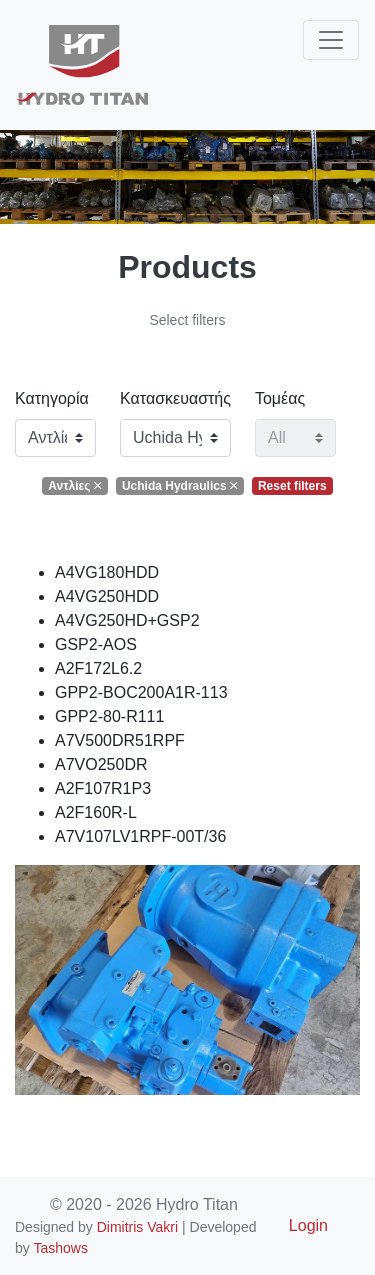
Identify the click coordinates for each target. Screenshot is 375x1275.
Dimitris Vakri (137, 1227)
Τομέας (280, 398)
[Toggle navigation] (331, 40)
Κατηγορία (52, 398)
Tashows (60, 1248)
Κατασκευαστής (175, 398)
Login (308, 1225)
